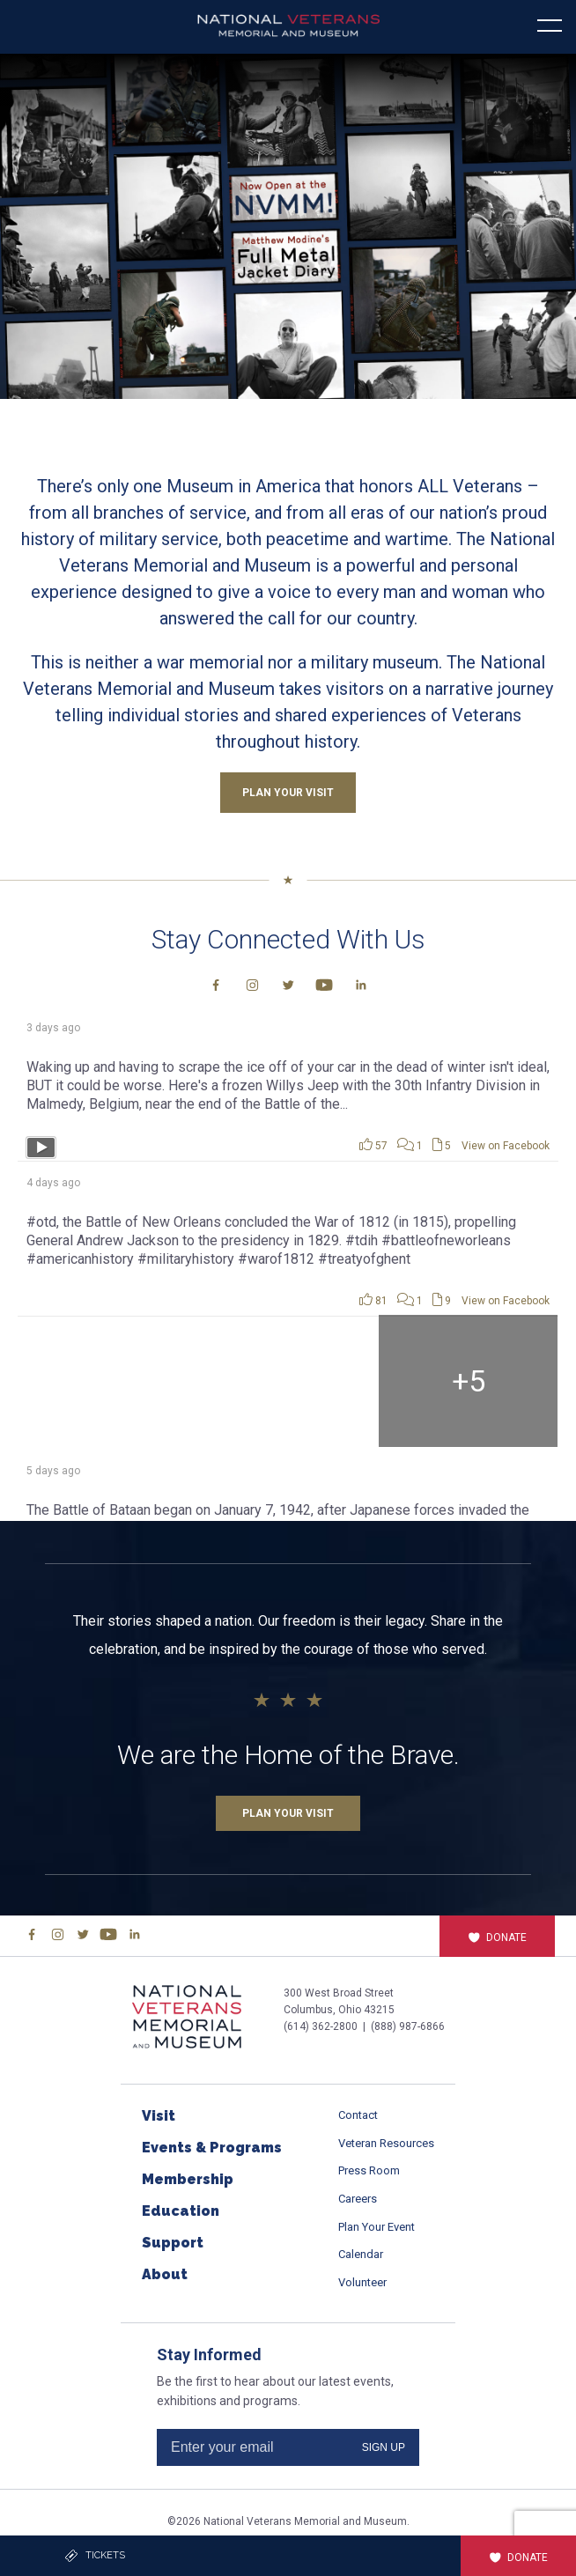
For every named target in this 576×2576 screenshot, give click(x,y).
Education (180, 2211)
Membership (187, 2179)
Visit (158, 2115)
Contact (358, 2115)
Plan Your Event (376, 2226)
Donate (497, 1937)
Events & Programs (212, 2147)
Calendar (360, 2254)
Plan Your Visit (288, 1813)
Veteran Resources (386, 2143)
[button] (288, 226)
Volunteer (362, 2282)
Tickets (95, 2556)
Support (172, 2242)
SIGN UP (383, 2447)
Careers (357, 2198)
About (165, 2274)
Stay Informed (209, 2354)
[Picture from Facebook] (107, 1381)
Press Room (369, 2170)
